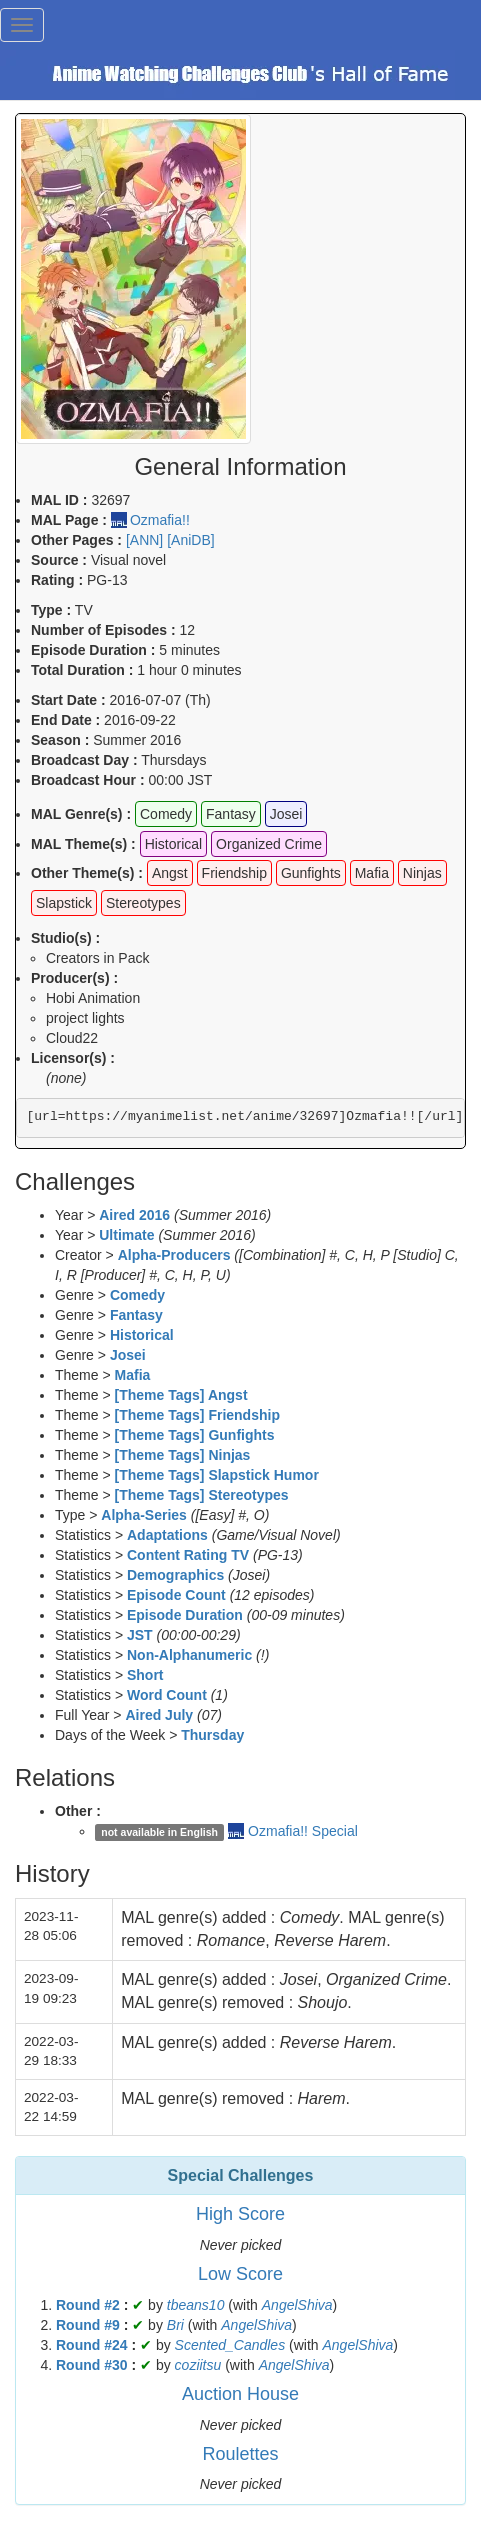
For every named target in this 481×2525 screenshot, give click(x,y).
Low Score (240, 2274)
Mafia (133, 1375)
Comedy (137, 1295)
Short (145, 1675)
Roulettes (240, 2454)
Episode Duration (185, 1615)
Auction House (240, 2394)
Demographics (175, 1575)
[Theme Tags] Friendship (197, 1415)
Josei (128, 1355)
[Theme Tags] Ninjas (183, 1455)
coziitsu (198, 2365)
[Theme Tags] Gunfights (195, 1435)
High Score (240, 2214)
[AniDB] (190, 540)
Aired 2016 (134, 1215)
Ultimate (126, 1235)
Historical (142, 1335)
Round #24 (92, 2345)
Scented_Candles (230, 2345)
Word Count (167, 1695)
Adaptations (167, 1535)
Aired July (159, 1715)
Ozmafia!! (160, 520)
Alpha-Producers (174, 1255)
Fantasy (136, 1315)
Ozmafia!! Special (303, 1831)
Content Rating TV (188, 1555)
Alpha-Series (144, 1515)
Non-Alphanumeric (189, 1655)
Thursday (212, 1735)
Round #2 (88, 2305)
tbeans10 (196, 2305)
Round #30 (92, 2365)
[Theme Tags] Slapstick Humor (217, 1475)
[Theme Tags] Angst (181, 1395)
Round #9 (88, 2325)
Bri (175, 2325)
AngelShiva (297, 2305)
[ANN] (144, 540)
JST (140, 1635)
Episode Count (176, 1595)
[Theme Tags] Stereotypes (202, 1495)
